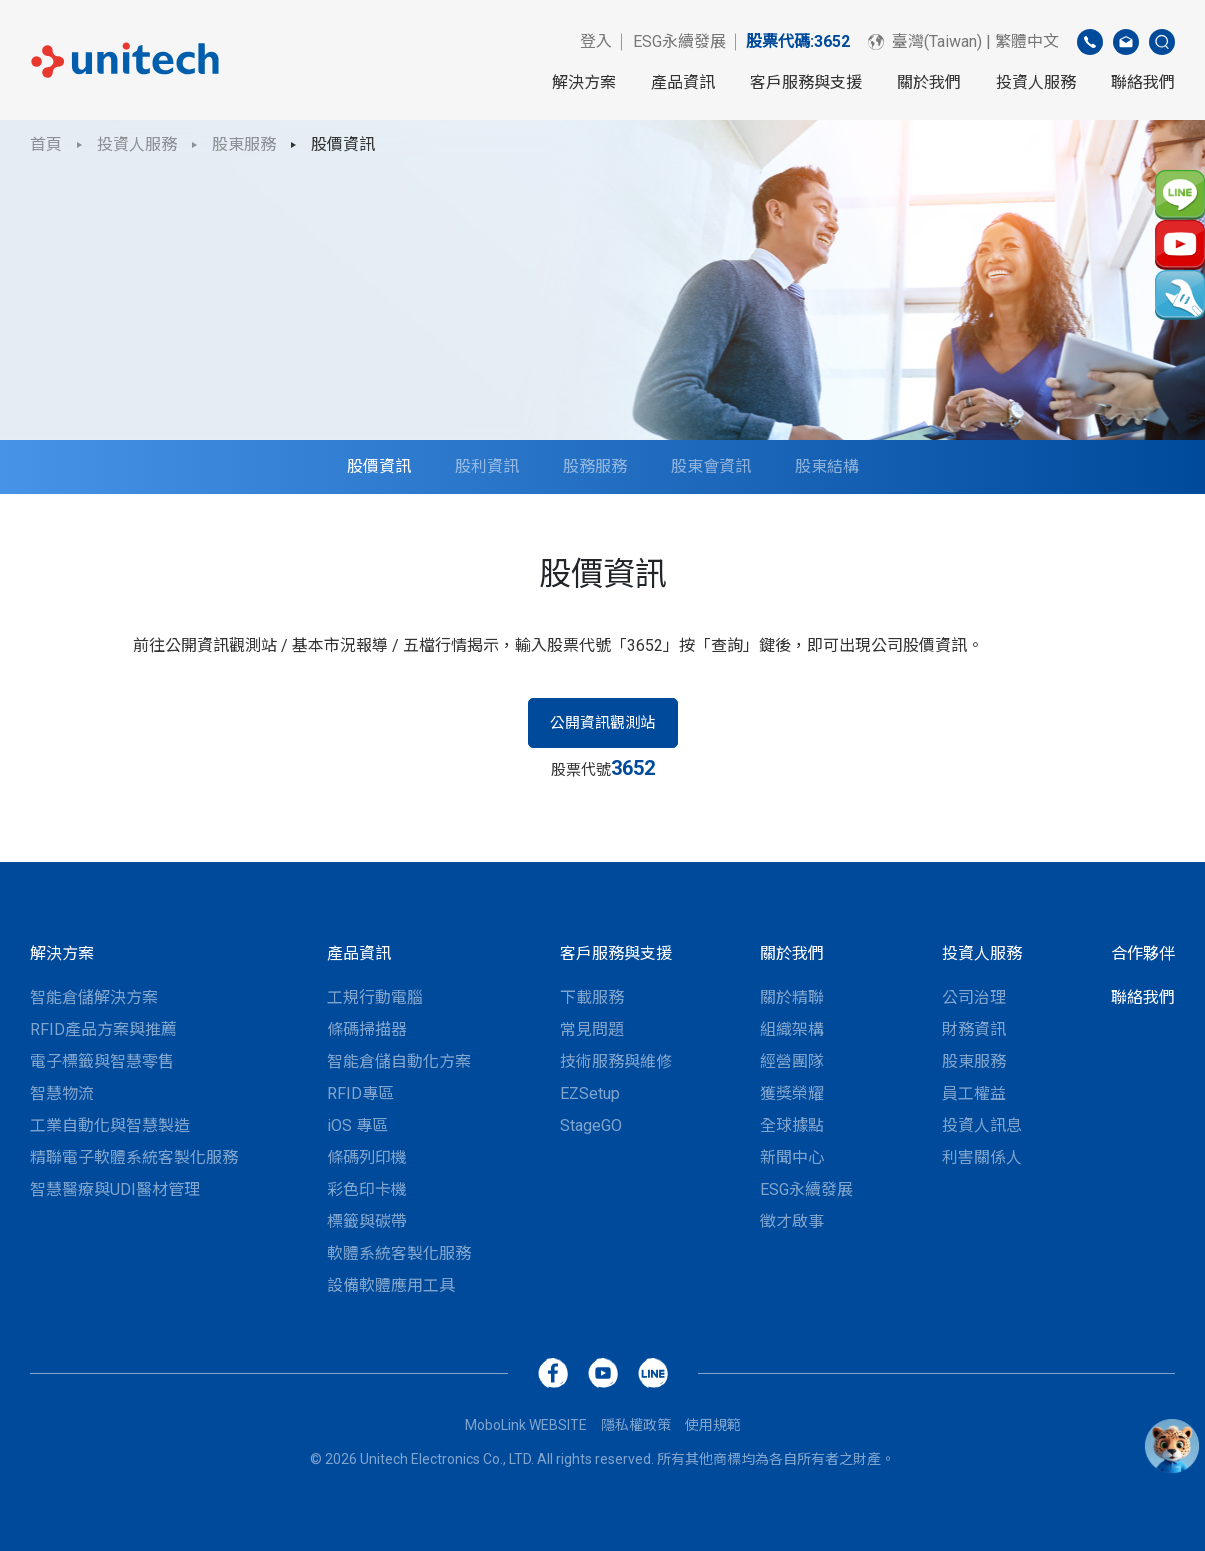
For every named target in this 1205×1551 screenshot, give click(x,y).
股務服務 (595, 466)
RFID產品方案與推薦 (103, 1029)
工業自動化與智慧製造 (110, 1125)
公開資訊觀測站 (602, 723)
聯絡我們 (1143, 82)
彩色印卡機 (367, 1189)
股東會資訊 (711, 466)
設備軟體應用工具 (391, 1285)
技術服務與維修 (616, 1061)
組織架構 (792, 1029)
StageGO (591, 1125)
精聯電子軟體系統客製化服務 (134, 1157)
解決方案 (584, 82)
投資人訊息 (982, 1125)
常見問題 (592, 1029)
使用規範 (713, 1425)
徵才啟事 (792, 1221)
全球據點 (792, 1125)
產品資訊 (683, 82)
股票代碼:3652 (798, 41)
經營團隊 (792, 1061)
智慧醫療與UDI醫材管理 (115, 1189)
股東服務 (244, 144)
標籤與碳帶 (367, 1221)
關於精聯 (792, 997)
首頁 (46, 144)
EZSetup (590, 1093)
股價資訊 (343, 144)
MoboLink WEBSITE (526, 1425)
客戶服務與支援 (806, 82)
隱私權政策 (636, 1425)
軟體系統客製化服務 (399, 1253)
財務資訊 (974, 1029)
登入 (596, 41)
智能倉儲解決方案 (94, 997)
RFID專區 (360, 1093)
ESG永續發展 (679, 41)
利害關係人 (982, 1157)
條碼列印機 (367, 1157)
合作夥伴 (1143, 953)
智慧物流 (62, 1093)
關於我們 (929, 82)
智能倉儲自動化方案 (399, 1061)
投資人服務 (1036, 82)
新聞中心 (792, 1157)
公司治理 (974, 997)
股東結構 (827, 466)
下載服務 (592, 997)
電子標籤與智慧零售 (102, 1061)
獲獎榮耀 (792, 1093)
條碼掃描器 (367, 1029)
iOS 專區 (357, 1125)
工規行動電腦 (375, 997)
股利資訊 (487, 466)
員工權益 (974, 1093)
